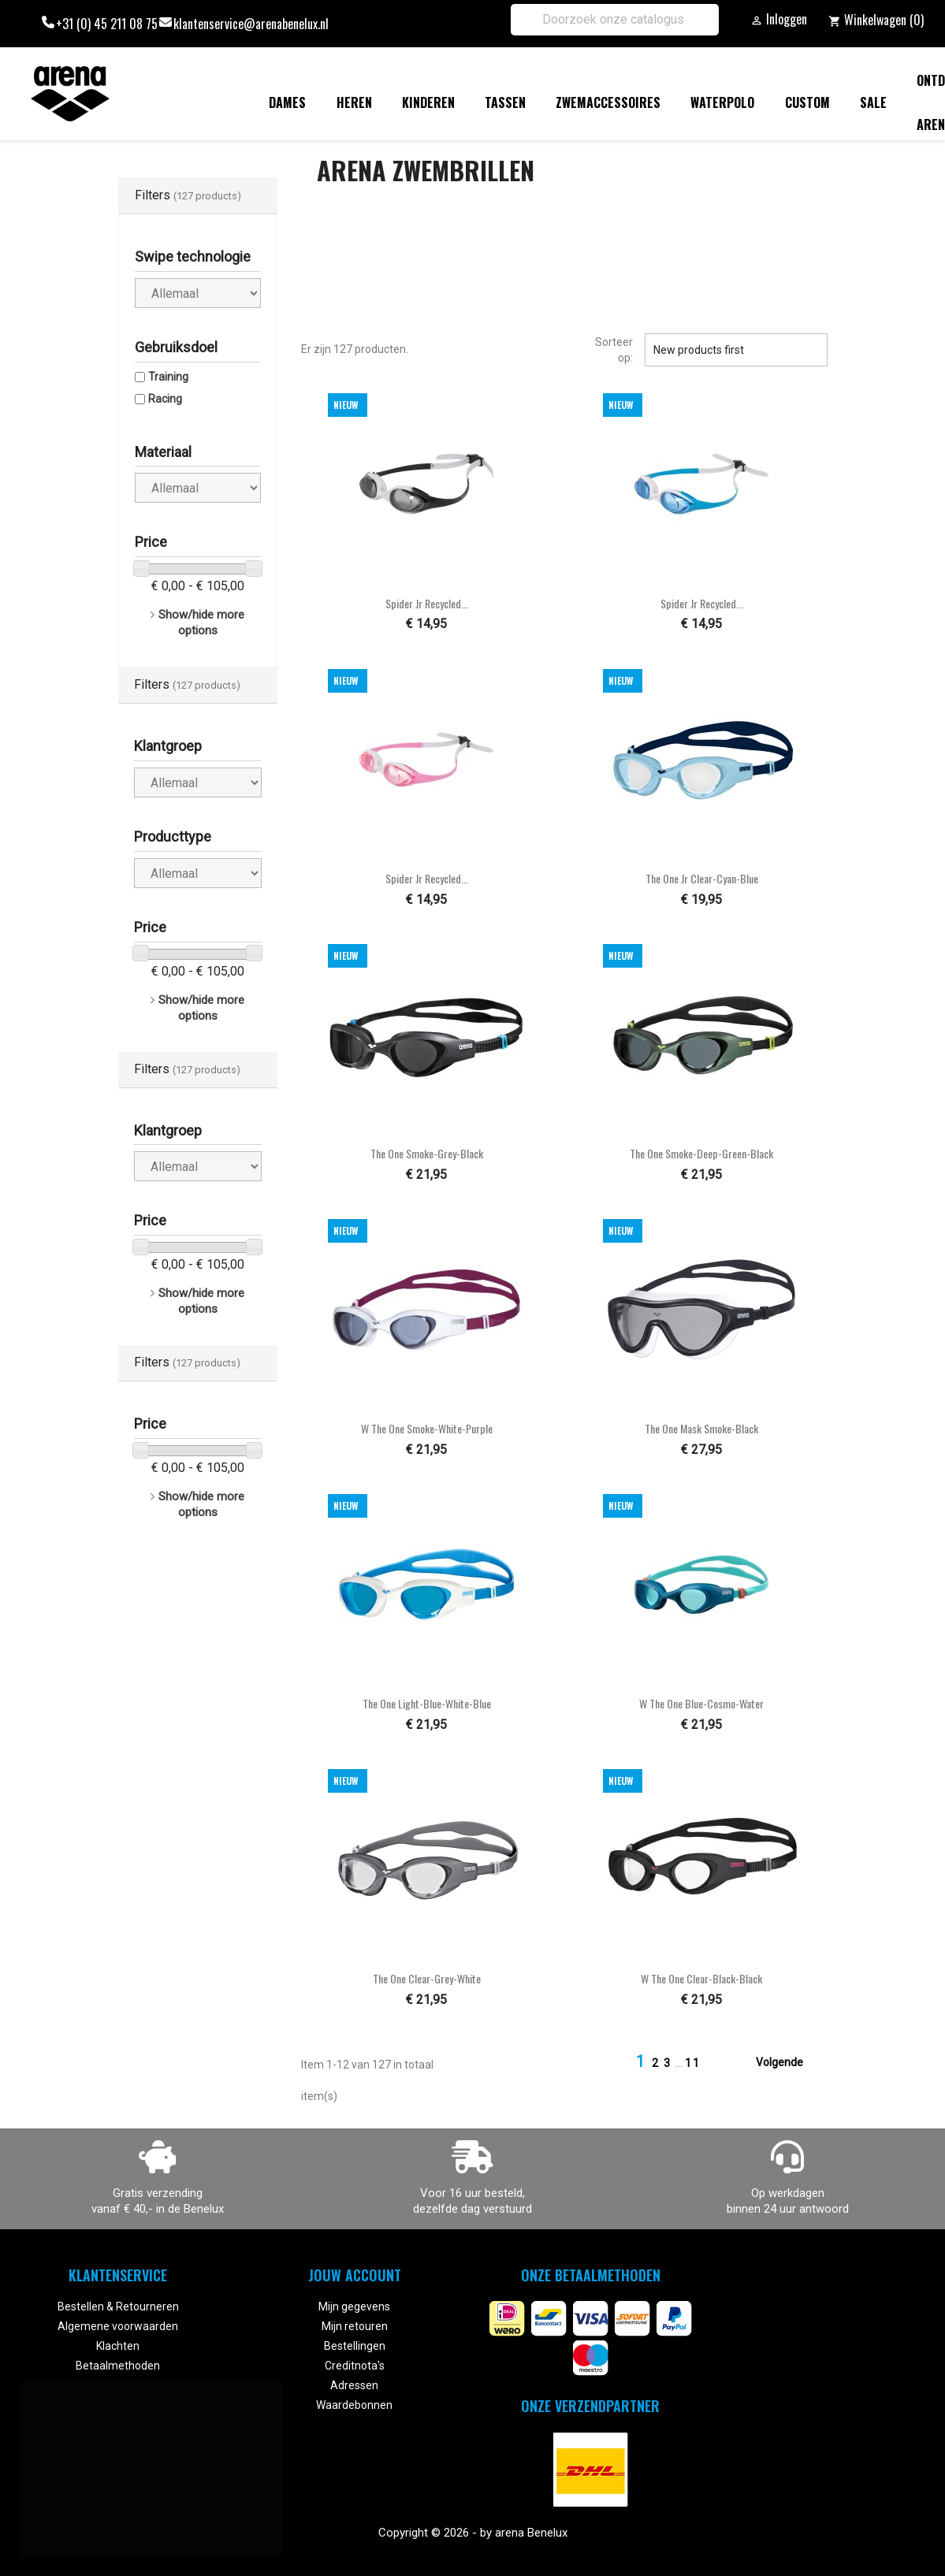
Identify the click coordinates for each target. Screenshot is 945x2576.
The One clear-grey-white (427, 1978)
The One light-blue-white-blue (427, 1703)
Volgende (789, 2063)
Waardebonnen (354, 2405)
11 (693, 2063)
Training (168, 376)
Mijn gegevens (354, 2306)
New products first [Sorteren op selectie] (736, 349)
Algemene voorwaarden (118, 2326)
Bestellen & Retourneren (118, 2306)
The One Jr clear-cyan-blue (702, 878)
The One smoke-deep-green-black (701, 1153)
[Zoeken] (615, 19)
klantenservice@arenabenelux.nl (251, 24)
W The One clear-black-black (701, 1978)
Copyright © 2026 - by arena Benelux (472, 2533)
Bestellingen (354, 2346)
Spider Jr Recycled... (426, 603)
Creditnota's (355, 2365)
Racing (165, 398)
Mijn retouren (355, 2326)
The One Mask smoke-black (701, 1428)
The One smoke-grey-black (426, 1153)
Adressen (354, 2385)
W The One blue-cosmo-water (701, 1703)
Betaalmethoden (118, 2365)
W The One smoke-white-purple (427, 1428)
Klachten (118, 2346)
